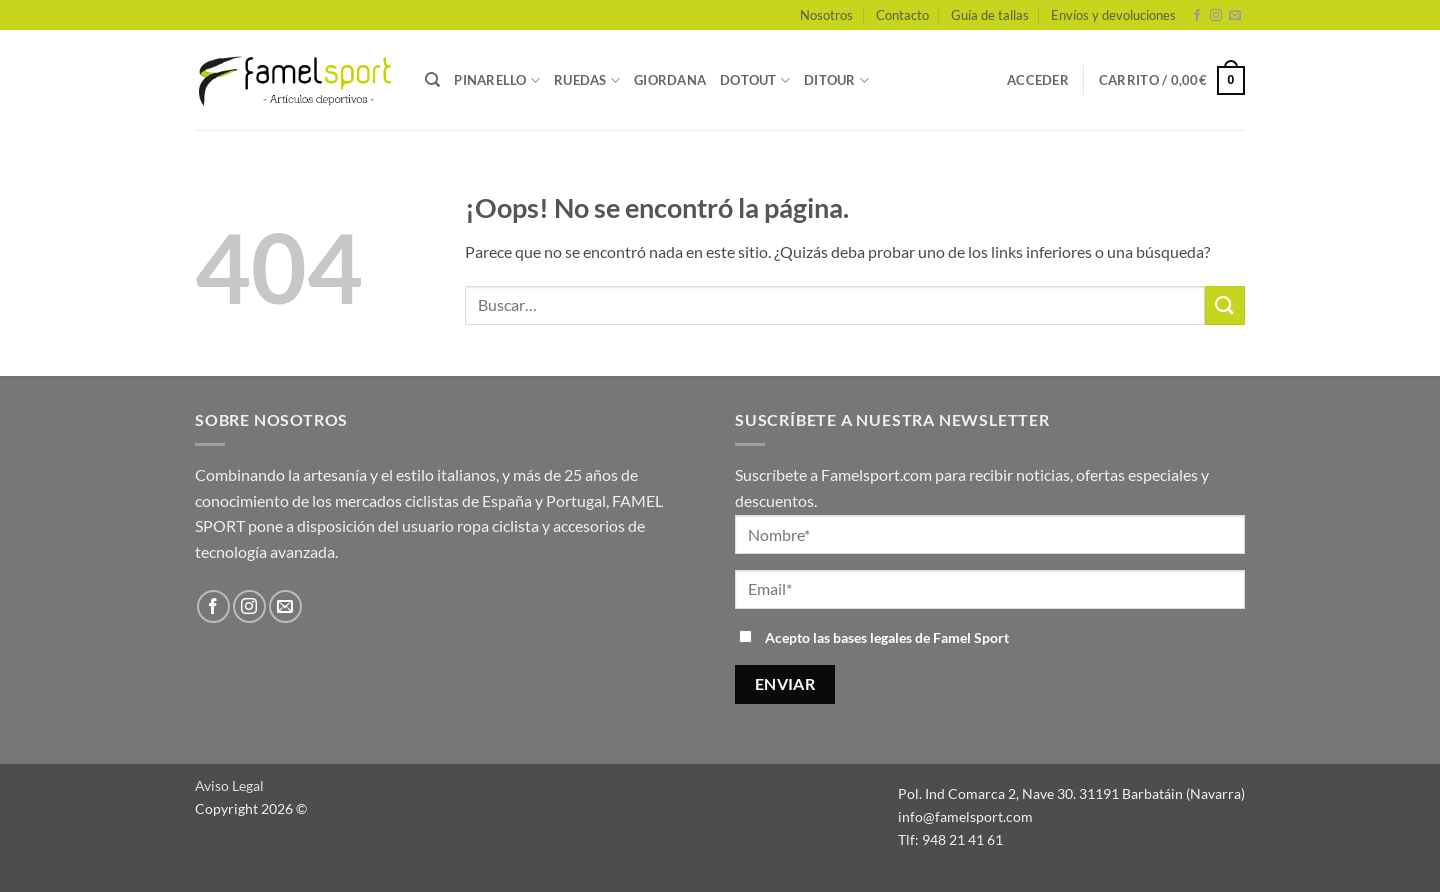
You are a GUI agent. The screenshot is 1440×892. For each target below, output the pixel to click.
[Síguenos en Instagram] (1216, 16)
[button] (1038, 80)
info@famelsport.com (965, 816)
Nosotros (826, 15)
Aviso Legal (229, 785)
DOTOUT (755, 80)
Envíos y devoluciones (1113, 15)
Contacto (902, 15)
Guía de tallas (990, 15)
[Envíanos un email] (1235, 16)
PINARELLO (497, 80)
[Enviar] (1225, 305)
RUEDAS (587, 80)
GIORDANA (670, 80)
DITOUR (836, 80)
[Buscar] (432, 80)
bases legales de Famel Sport (921, 637)
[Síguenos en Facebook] (1197, 16)
